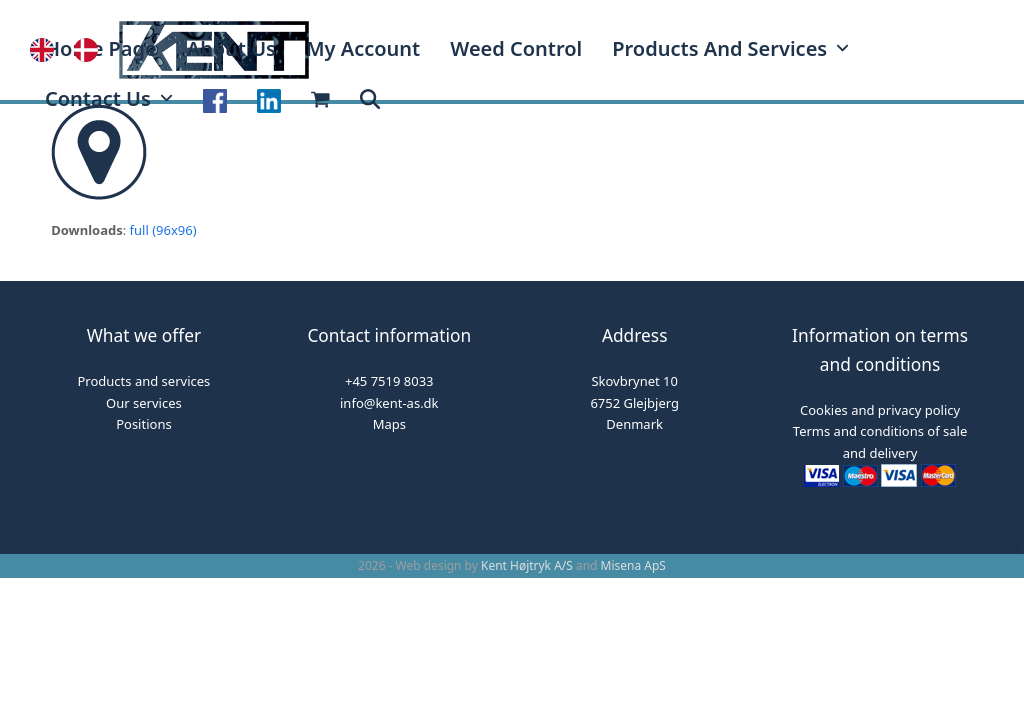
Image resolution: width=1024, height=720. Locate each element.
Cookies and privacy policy (880, 410)
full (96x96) (163, 230)
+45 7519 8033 (389, 381)
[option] (91, 50)
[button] (370, 100)
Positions (143, 424)
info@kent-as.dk (389, 403)
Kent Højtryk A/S (527, 565)
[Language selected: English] (74, 50)
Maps (389, 424)
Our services (144, 403)
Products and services (144, 381)
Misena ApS (633, 565)
